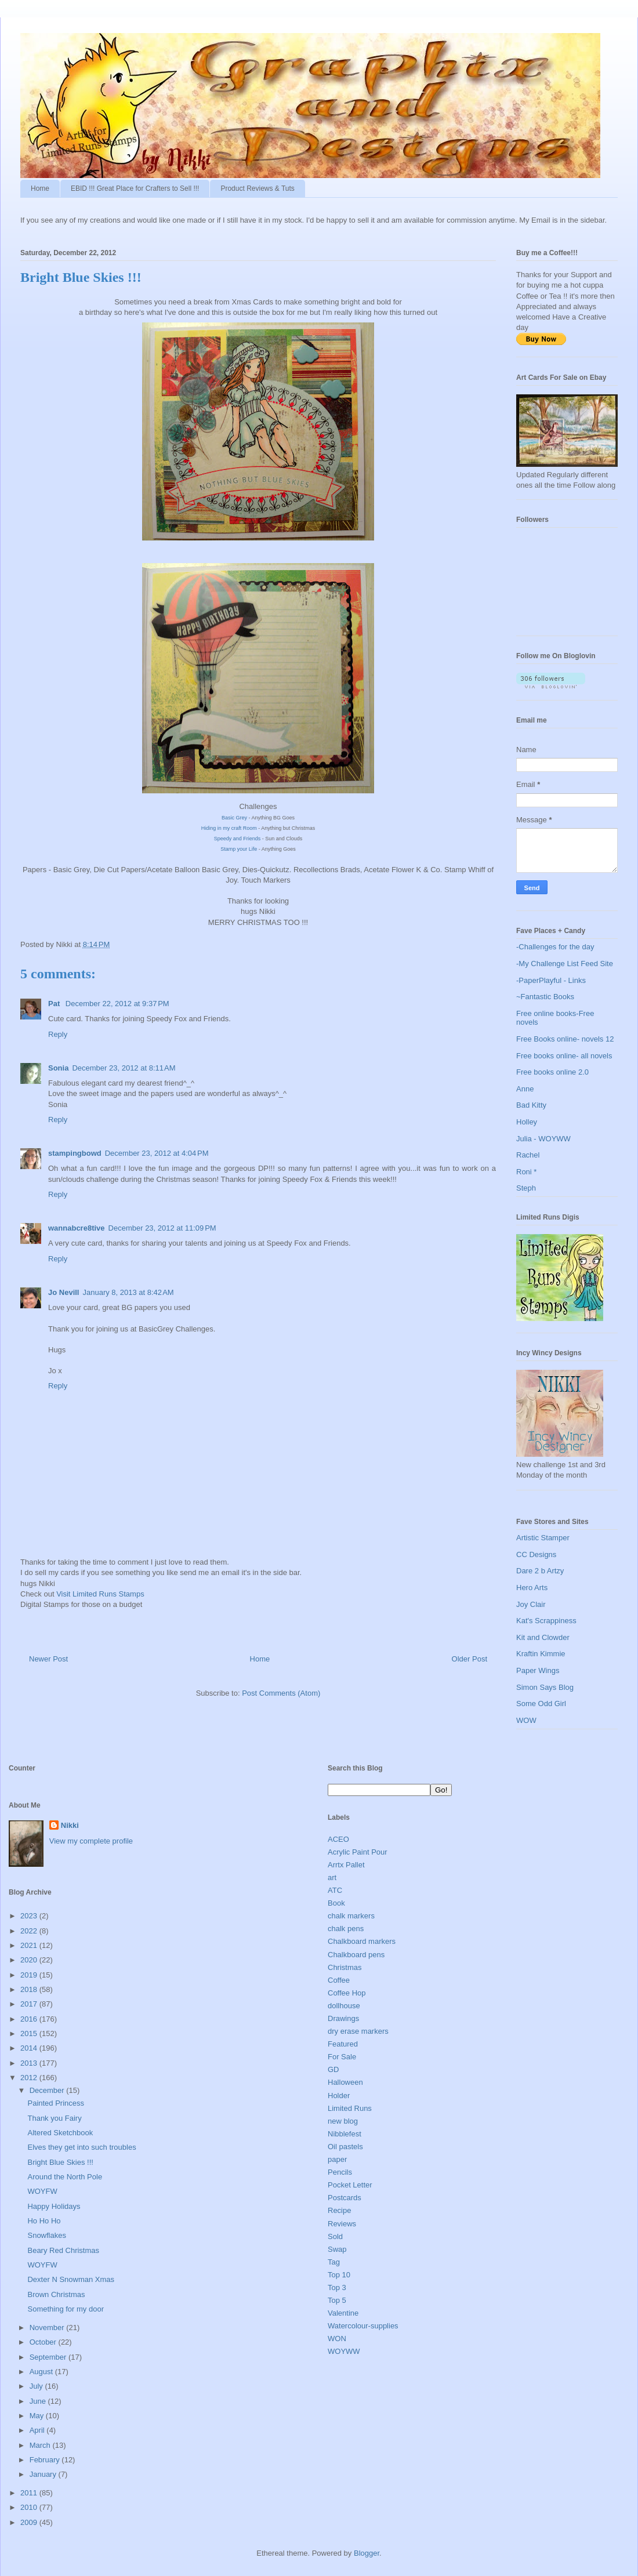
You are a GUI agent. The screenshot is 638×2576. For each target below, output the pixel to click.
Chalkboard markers (362, 1941)
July (37, 2386)
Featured (343, 2044)
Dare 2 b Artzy (540, 1570)
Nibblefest (344, 2133)
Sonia (58, 1068)
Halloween (345, 2082)
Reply (57, 1034)
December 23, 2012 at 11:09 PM (162, 1228)
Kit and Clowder (543, 1637)
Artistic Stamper (543, 1537)
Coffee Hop (347, 1993)
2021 (29, 1945)
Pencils (340, 2172)
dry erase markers (358, 2031)
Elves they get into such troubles (81, 2147)
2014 (29, 2048)
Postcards (344, 2197)
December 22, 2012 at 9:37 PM (117, 1003)
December (48, 2090)
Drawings (343, 2018)
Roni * (526, 1171)
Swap (337, 2249)
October (44, 2342)
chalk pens (346, 1928)
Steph (526, 1188)
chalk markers (351, 1915)
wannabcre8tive (76, 1228)
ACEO (338, 1839)
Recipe (339, 2210)
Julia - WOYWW (543, 1138)
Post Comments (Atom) (281, 1693)
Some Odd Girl (541, 1703)
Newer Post (48, 1659)
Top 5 (337, 2300)
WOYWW (344, 2351)
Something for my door (65, 2309)
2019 (29, 1975)
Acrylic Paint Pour (357, 1852)
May (38, 2415)
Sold (335, 2236)
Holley (526, 1122)
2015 (29, 2033)
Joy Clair (531, 1604)
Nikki (70, 1825)
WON (337, 2338)
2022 (29, 1930)
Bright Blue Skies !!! (60, 2162)
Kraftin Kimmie (541, 1653)
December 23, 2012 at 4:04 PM (157, 1153)
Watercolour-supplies (363, 2325)
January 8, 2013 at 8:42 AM (127, 1292)
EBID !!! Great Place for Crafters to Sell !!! (135, 188)
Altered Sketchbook (60, 2132)
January (44, 2474)
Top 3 (337, 2287)
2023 (29, 1915)
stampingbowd (75, 1153)
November (48, 2327)
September (49, 2357)
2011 (29, 2492)
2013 (29, 2063)
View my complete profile (91, 1841)
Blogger (366, 2553)
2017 (29, 2004)
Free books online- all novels (564, 1055)
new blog (343, 2121)
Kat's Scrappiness (546, 1620)
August (42, 2371)
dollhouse (344, 2005)
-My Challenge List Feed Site (564, 963)
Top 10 (339, 2274)
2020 (29, 1959)
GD (333, 2069)
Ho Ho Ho (43, 2220)
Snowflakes (46, 2235)
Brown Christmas (56, 2294)
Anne (525, 1088)
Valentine (343, 2313)
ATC (335, 1890)
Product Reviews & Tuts (257, 188)
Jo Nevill (63, 1292)
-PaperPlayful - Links (551, 980)
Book (336, 1903)
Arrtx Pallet (346, 1864)
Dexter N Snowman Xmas (70, 2279)
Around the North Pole (64, 2176)
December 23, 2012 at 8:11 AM (123, 1068)
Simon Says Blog (545, 1687)
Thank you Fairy (54, 2118)
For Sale (342, 2056)
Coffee (339, 1980)
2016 (29, 2019)
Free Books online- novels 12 (565, 1039)
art (332, 1877)
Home (40, 188)
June (39, 2401)
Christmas (345, 1967)
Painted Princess (55, 2103)
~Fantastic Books (545, 996)
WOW (526, 1720)
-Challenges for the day (555, 946)
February (46, 2459)
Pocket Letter (350, 2184)
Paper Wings (537, 1670)
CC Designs (536, 1554)
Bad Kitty (531, 1105)
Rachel (527, 1155)
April (38, 2430)
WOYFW (42, 2191)
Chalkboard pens (356, 1954)
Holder (339, 2095)
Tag (334, 2262)
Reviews (342, 2223)
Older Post (469, 1659)
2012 (29, 2077)
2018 (29, 1989)
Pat (55, 1003)
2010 (29, 2507)
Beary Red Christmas (63, 2250)
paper (337, 2159)
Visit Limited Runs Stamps (100, 1594)
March (41, 2445)
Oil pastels (345, 2146)
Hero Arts (532, 1587)
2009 (29, 2522)
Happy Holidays (53, 2206)
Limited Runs (350, 2108)
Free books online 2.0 (552, 1072)
